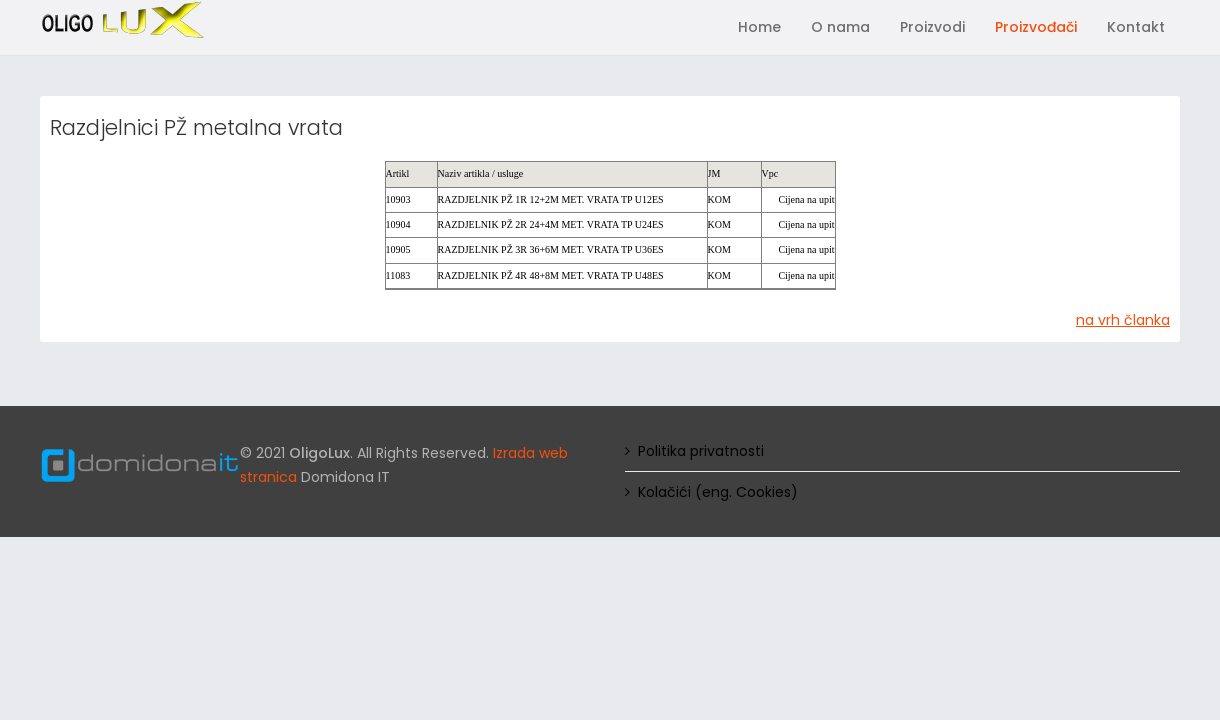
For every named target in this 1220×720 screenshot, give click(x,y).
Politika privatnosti (701, 451)
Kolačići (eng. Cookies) (718, 492)
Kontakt (1136, 27)
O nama (840, 27)
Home (759, 27)
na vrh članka (1123, 320)
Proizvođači (1036, 27)
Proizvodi (932, 27)
